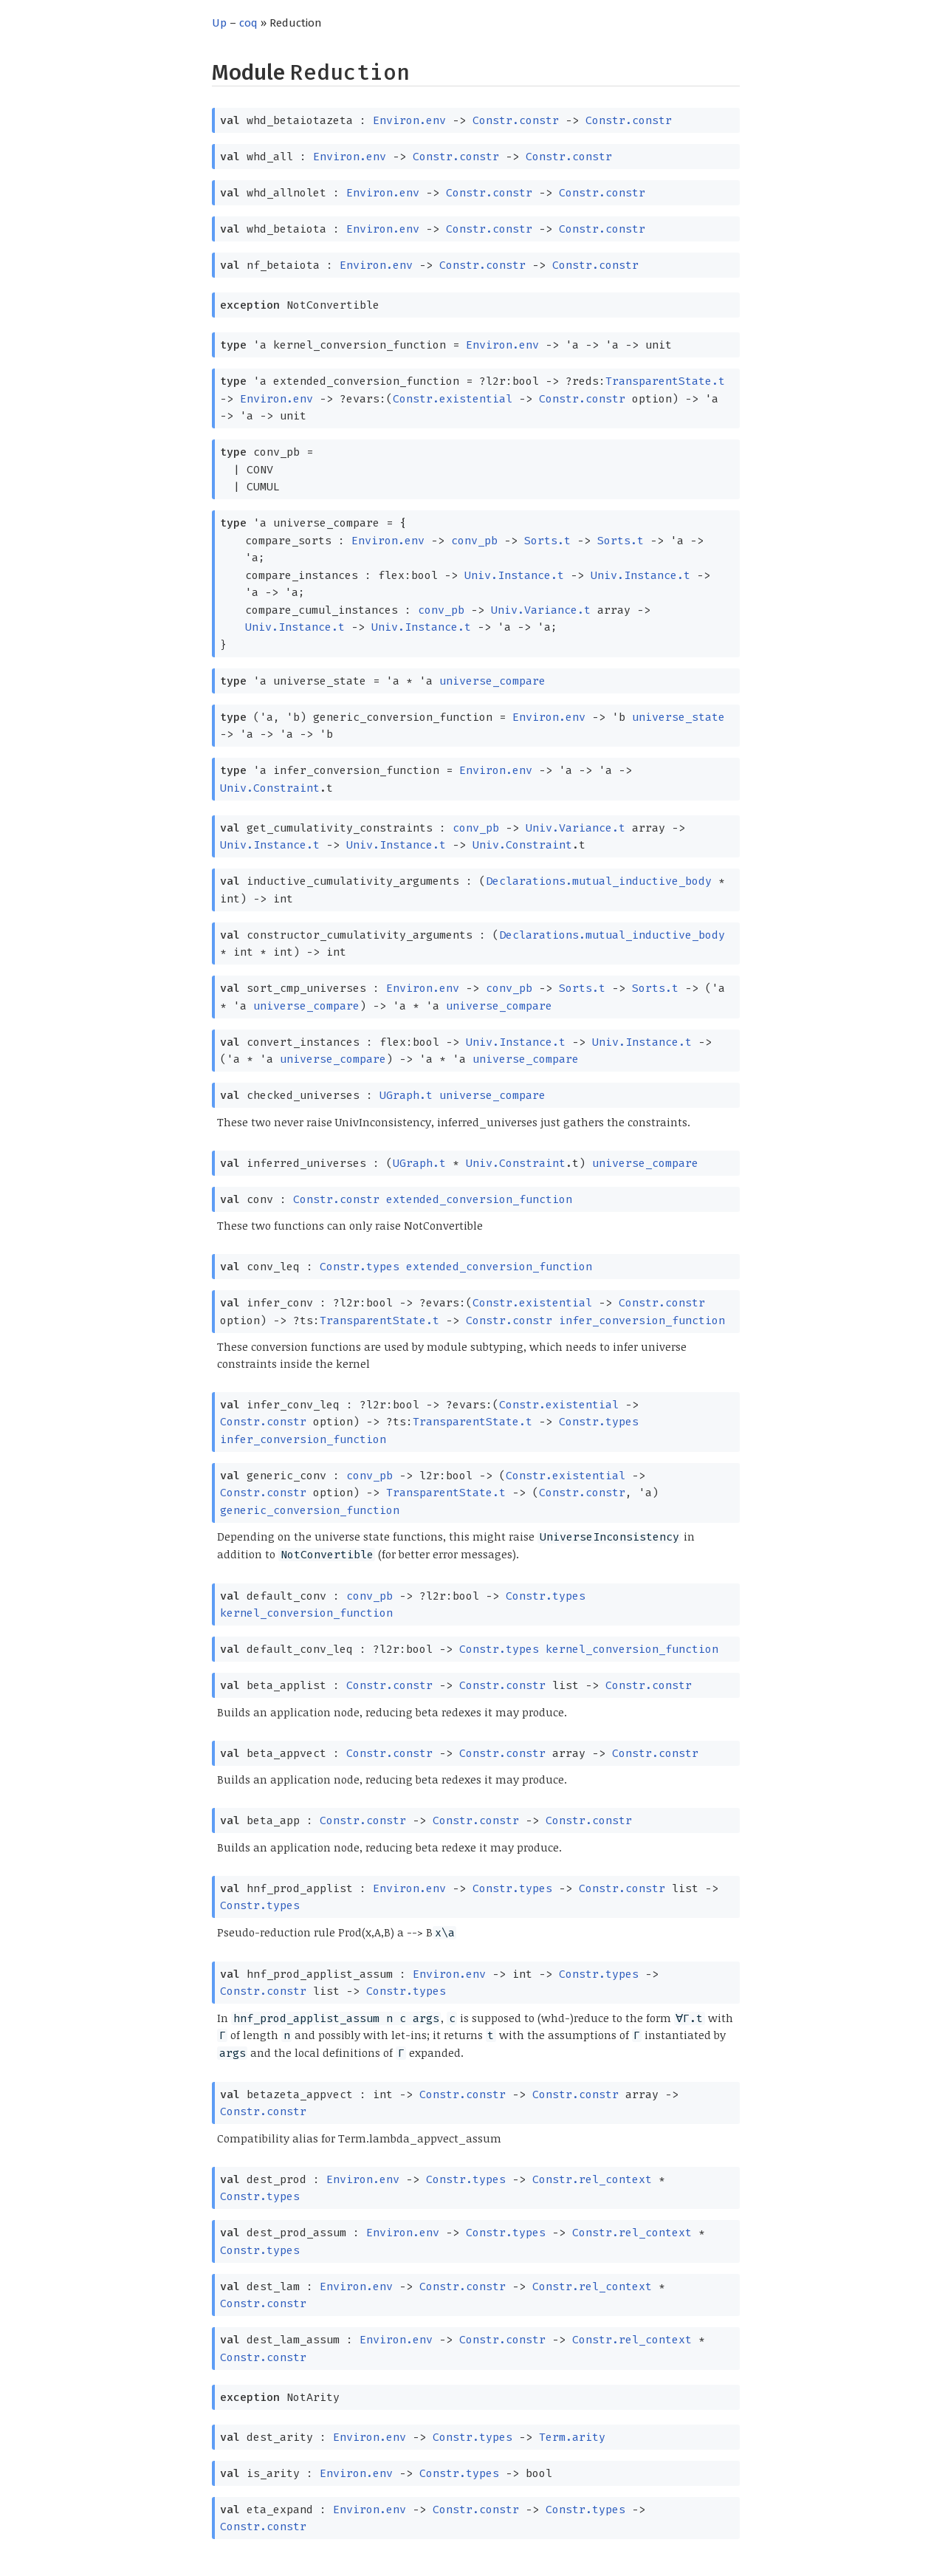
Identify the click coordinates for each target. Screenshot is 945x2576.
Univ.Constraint (270, 788)
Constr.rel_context (592, 2179)
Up (219, 23)
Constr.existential (452, 398)
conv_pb (474, 540)
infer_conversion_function (642, 1320)
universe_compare (492, 681)
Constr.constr (515, 120)
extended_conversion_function (479, 1199)
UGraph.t (406, 1095)
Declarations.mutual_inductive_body (599, 881)
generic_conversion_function (309, 1510)
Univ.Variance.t (541, 610)
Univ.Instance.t (514, 575)
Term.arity (572, 2437)
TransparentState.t (665, 381)
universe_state (678, 717)
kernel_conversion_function (306, 1613)
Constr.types (359, 1266)
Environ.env (409, 120)
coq (248, 23)
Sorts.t (547, 540)
